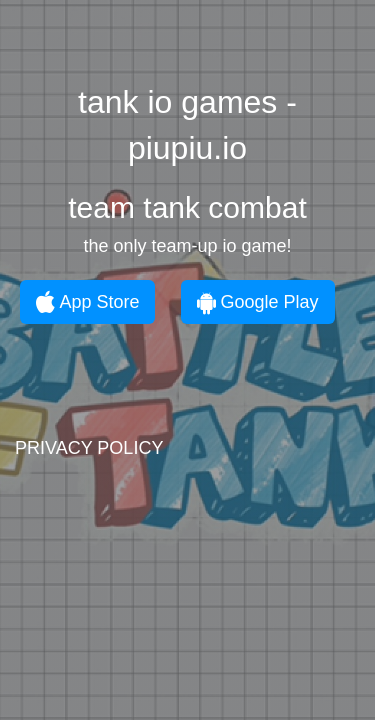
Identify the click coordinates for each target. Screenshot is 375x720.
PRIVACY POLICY (89, 448)
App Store (87, 302)
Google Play (258, 302)
